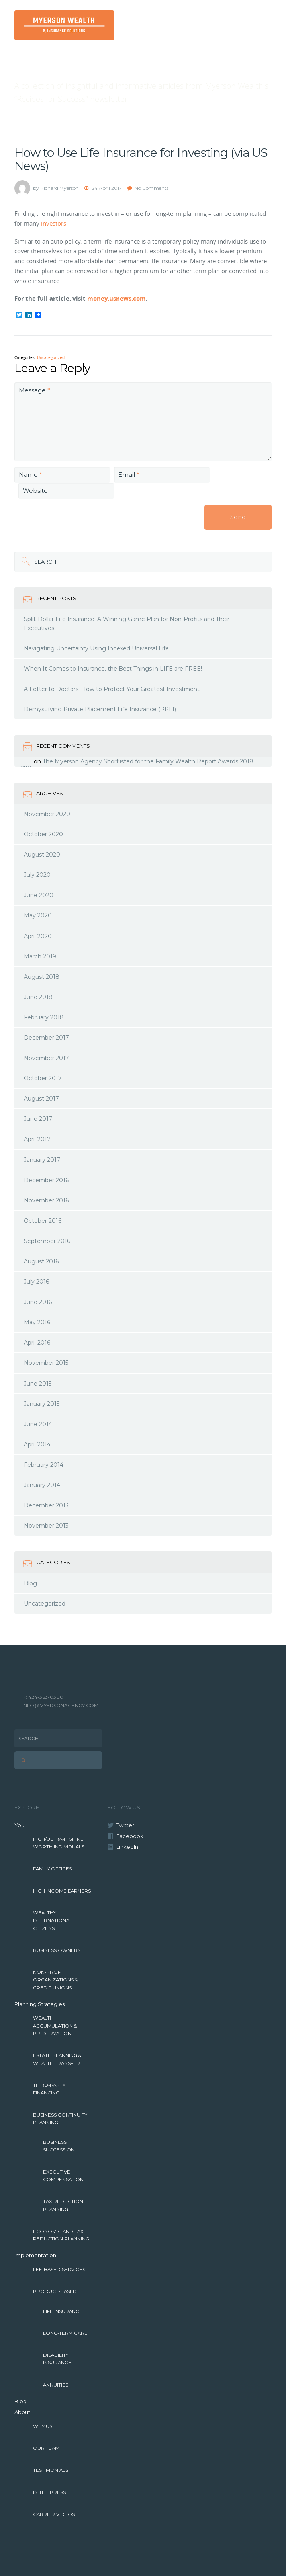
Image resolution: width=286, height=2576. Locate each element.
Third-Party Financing (49, 2089)
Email (128, 474)
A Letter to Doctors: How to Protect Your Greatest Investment (112, 689)
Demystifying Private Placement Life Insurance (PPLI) (100, 709)
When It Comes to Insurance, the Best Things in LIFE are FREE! (113, 668)
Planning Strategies (39, 2004)
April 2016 (37, 1342)
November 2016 (46, 1200)
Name (30, 474)
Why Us (42, 2426)
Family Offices (52, 1869)
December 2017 (46, 1037)
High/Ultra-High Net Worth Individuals (59, 1843)
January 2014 (42, 1485)
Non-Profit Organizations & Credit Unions (55, 1980)
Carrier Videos (54, 2514)
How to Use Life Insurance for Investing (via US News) (141, 159)
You (19, 1825)
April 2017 (37, 1139)
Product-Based (55, 2291)
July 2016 (36, 1281)
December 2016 (46, 1180)
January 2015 (41, 1403)
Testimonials (50, 2470)
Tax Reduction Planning (63, 2205)
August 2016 (41, 1261)
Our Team (46, 2448)
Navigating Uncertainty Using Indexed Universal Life (96, 648)
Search (45, 561)
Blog (30, 1583)
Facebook (129, 1836)
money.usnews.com (116, 298)
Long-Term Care (65, 2333)
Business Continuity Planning (60, 2118)
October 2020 (43, 834)
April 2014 (37, 1444)
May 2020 (38, 915)
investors (53, 223)
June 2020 (38, 895)
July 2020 (37, 874)
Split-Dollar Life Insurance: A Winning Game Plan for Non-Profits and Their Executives (126, 623)
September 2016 (47, 1241)
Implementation (35, 2255)
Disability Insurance (57, 2358)
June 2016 (38, 1302)
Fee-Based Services (59, 2269)
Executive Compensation (63, 2175)
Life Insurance (62, 2311)
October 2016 (42, 1220)
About (22, 2412)
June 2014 (38, 1424)
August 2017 (41, 1098)
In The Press (49, 2492)
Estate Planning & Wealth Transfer (57, 2059)
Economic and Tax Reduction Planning (61, 2235)
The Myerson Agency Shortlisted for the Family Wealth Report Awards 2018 (148, 761)
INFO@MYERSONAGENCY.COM (60, 1705)
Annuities (55, 2385)
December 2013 (46, 1505)
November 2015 (46, 1362)
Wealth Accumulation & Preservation (55, 2025)
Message (34, 390)
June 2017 (38, 1118)
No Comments (151, 188)
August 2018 (41, 976)
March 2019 (40, 956)
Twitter (125, 1825)
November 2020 (47, 814)
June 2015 (37, 1383)
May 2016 (37, 1322)
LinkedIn (127, 1847)
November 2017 (46, 1058)
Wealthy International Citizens (52, 1920)
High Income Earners (62, 1891)
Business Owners (56, 1950)
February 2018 (44, 1017)
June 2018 (38, 997)
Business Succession (58, 2146)
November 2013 (46, 1525)
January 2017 (42, 1159)
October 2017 (43, 1078)
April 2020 (38, 936)
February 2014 (43, 1464)
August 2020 (42, 854)
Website (35, 490)
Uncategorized (51, 357)
